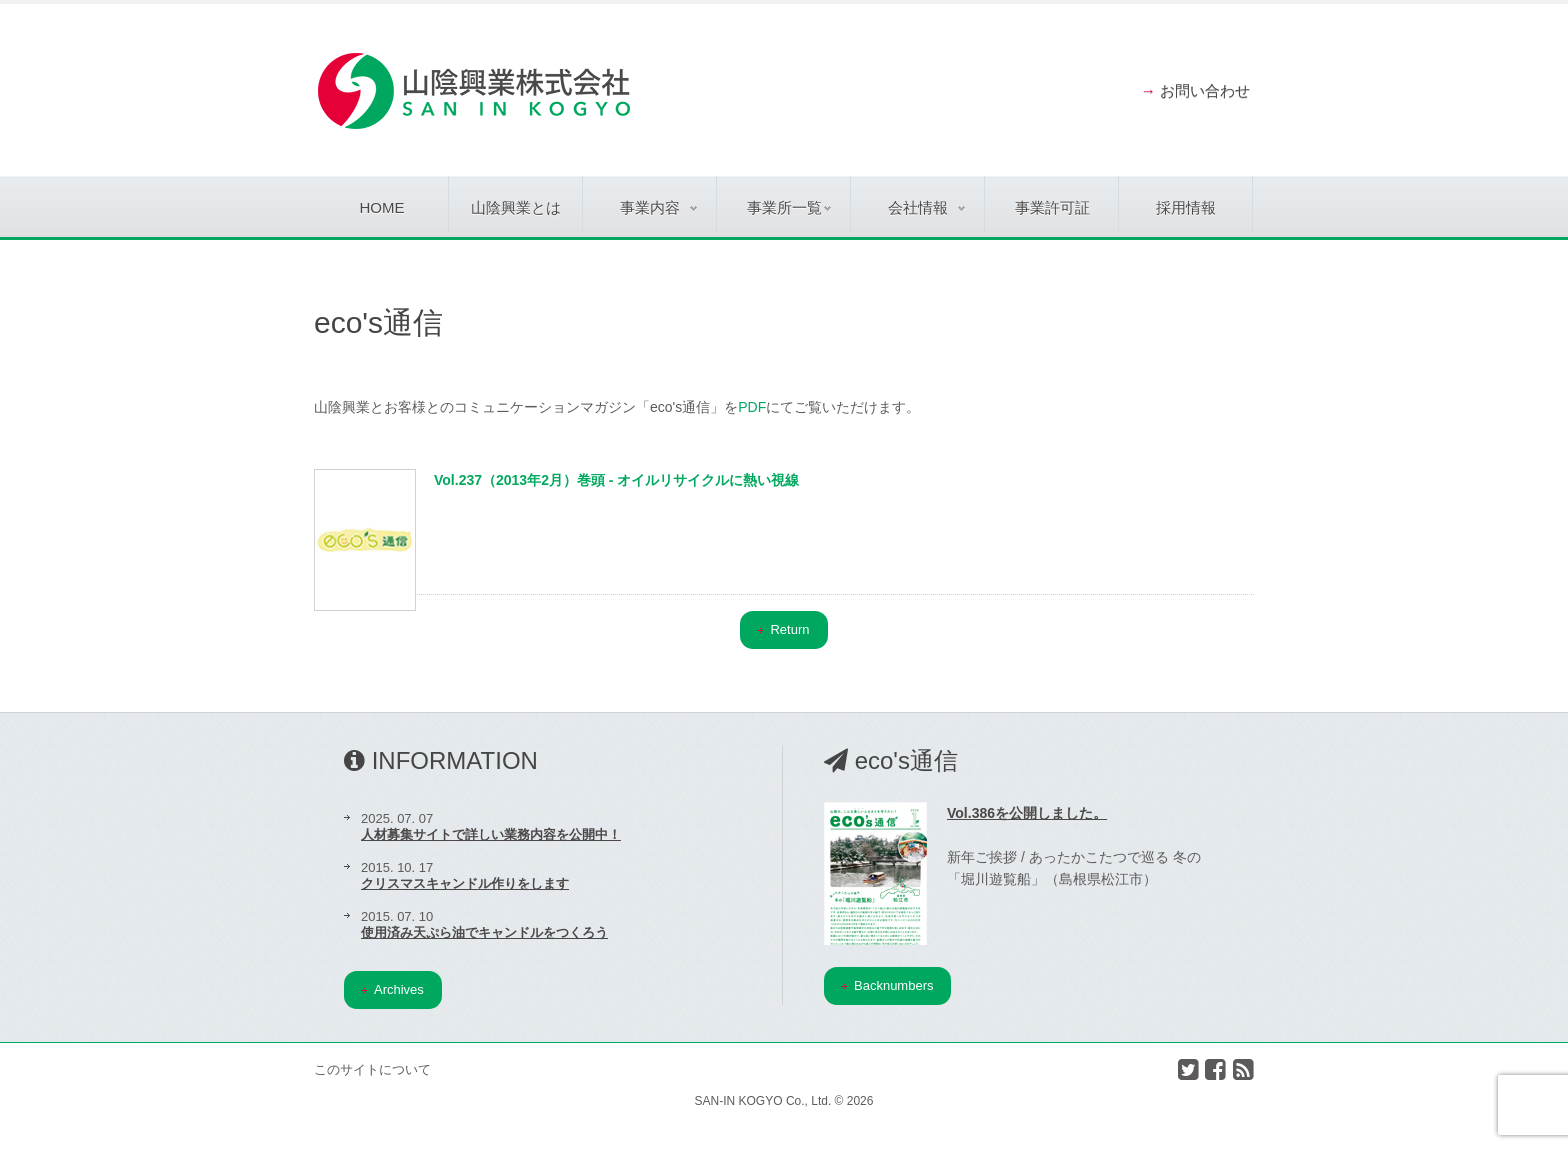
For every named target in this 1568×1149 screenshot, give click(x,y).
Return (783, 629)
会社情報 (926, 207)
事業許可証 (1052, 207)
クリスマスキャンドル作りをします (465, 883)
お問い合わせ (1205, 90)
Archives (392, 989)
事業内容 (658, 207)
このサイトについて (372, 1069)
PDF (752, 407)
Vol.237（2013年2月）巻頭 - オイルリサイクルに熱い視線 (616, 480)
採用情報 (1186, 207)
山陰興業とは (516, 207)
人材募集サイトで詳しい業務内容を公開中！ (491, 834)
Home (382, 207)
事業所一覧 (789, 207)
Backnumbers (887, 985)
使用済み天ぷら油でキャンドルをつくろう (484, 932)
